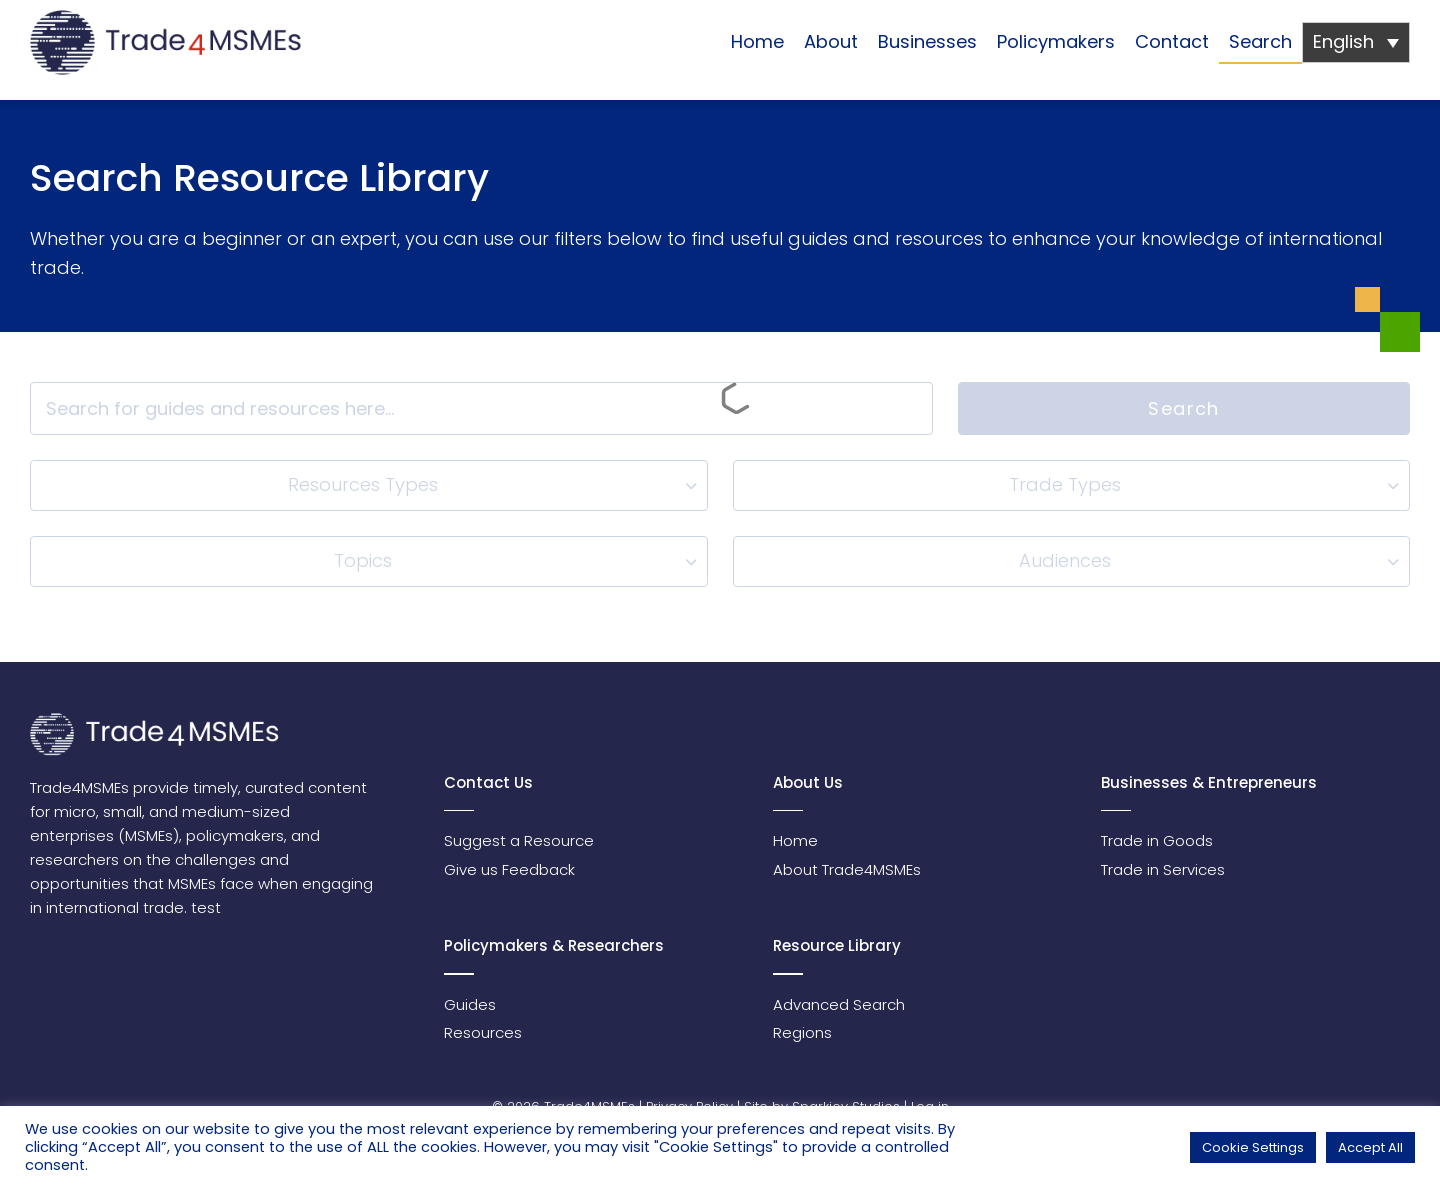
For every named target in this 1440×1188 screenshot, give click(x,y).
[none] (1356, 42)
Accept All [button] (1370, 1147)
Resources (483, 1032)
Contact (1172, 41)
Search (1260, 41)
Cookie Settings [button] (1253, 1147)
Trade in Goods (1157, 840)
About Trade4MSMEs (847, 869)
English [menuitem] (1343, 41)
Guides (470, 1004)
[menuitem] (1356, 42)
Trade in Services (1163, 869)
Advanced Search (839, 1004)
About (831, 41)
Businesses (927, 41)
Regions (802, 1032)
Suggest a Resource (519, 840)
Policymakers (1056, 41)
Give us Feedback (509, 869)
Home (757, 41)
